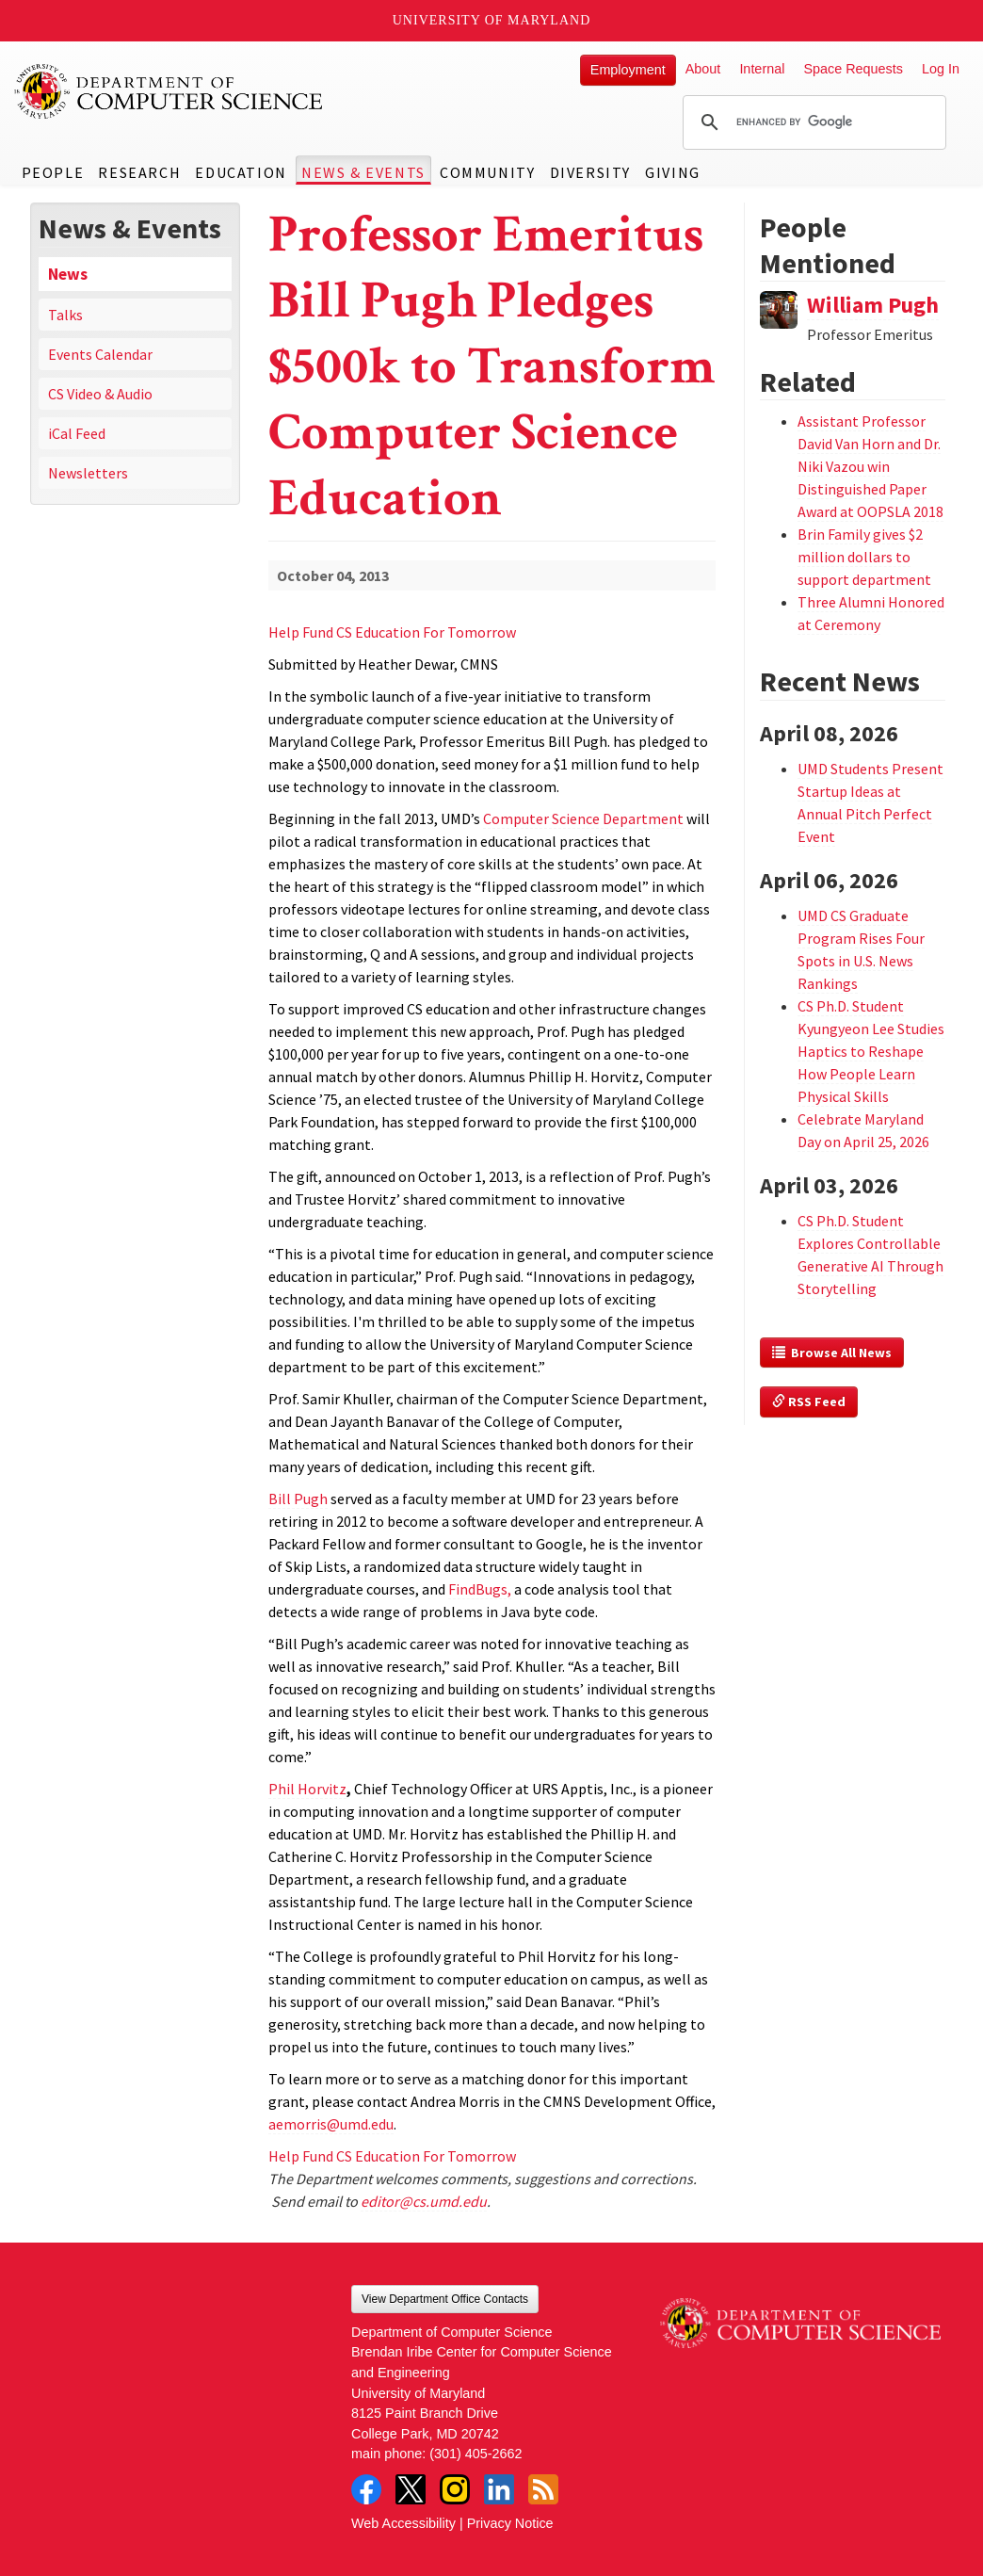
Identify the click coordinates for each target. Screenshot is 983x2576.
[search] (811, 122)
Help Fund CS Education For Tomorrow (392, 632)
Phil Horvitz (307, 1788)
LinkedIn (499, 2489)
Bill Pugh (298, 1498)
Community (487, 172)
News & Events (363, 172)
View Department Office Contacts (445, 2299)
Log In (940, 68)
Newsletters (88, 472)
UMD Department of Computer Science (169, 91)
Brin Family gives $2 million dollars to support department (864, 557)
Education (240, 172)
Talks (65, 314)
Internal (761, 68)
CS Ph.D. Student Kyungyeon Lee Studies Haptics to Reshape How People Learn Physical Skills (871, 1051)
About (703, 68)
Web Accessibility (403, 2523)
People (53, 172)
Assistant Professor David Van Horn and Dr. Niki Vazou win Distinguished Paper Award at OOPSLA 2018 (870, 466)
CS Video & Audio (100, 393)
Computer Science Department (583, 818)
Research (139, 172)
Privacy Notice (510, 2523)
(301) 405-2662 (475, 2453)
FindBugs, (479, 1589)
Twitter (410, 2489)
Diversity (590, 172)
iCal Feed (76, 433)
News (68, 274)
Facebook (366, 2489)
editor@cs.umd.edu (424, 2201)
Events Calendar (100, 354)
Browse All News (832, 1352)
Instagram (455, 2489)
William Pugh (873, 304)
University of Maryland (492, 20)
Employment (628, 69)
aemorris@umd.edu (331, 2123)
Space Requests (853, 68)
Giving (673, 172)
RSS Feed (809, 1401)
